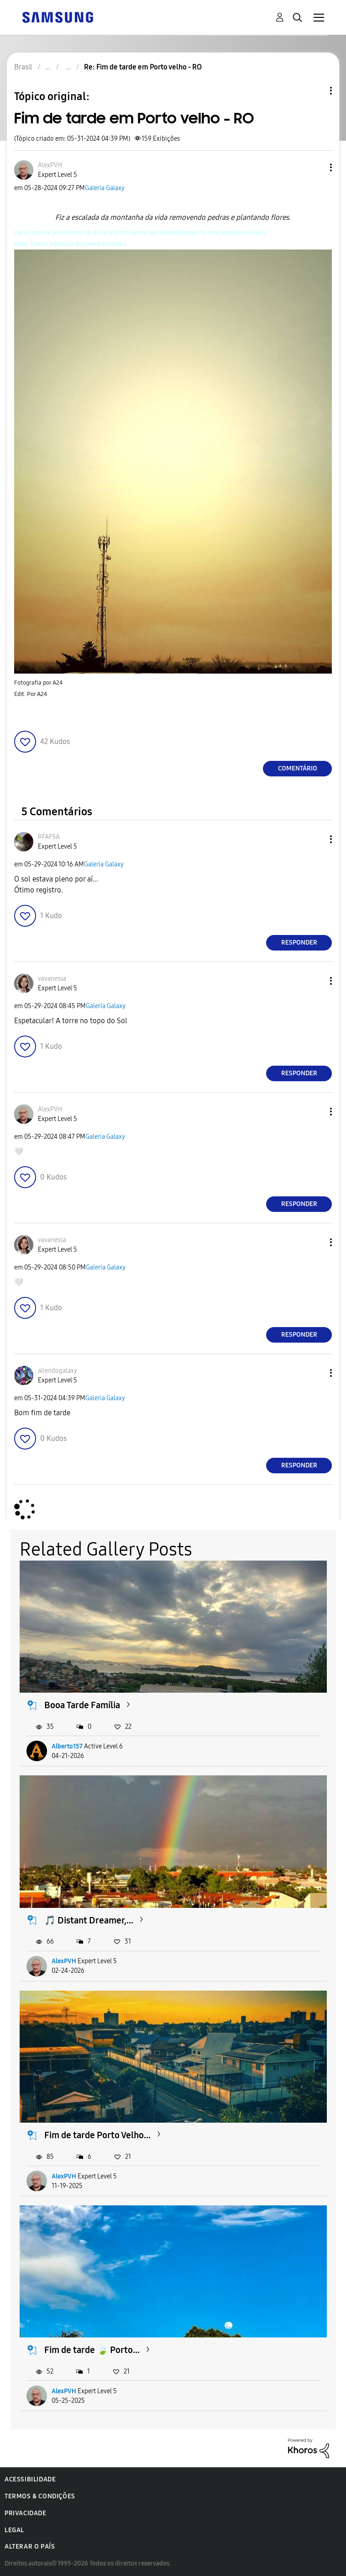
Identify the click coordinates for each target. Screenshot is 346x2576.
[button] (315, 167)
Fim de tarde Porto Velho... (97, 2135)
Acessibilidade (30, 2479)
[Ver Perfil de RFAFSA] (49, 837)
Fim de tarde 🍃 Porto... (92, 2349)
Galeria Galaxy (105, 188)
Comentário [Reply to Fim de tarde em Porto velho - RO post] (297, 768)
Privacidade (26, 2513)
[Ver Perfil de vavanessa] (52, 979)
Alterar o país (30, 2546)
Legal (14, 2530)
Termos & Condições (40, 2496)
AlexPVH (64, 1961)
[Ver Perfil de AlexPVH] (50, 165)
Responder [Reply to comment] (299, 942)
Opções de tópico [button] (315, 91)
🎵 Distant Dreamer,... (88, 1920)
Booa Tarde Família (82, 1705)
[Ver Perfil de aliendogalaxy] (57, 1371)
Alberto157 (67, 1746)
